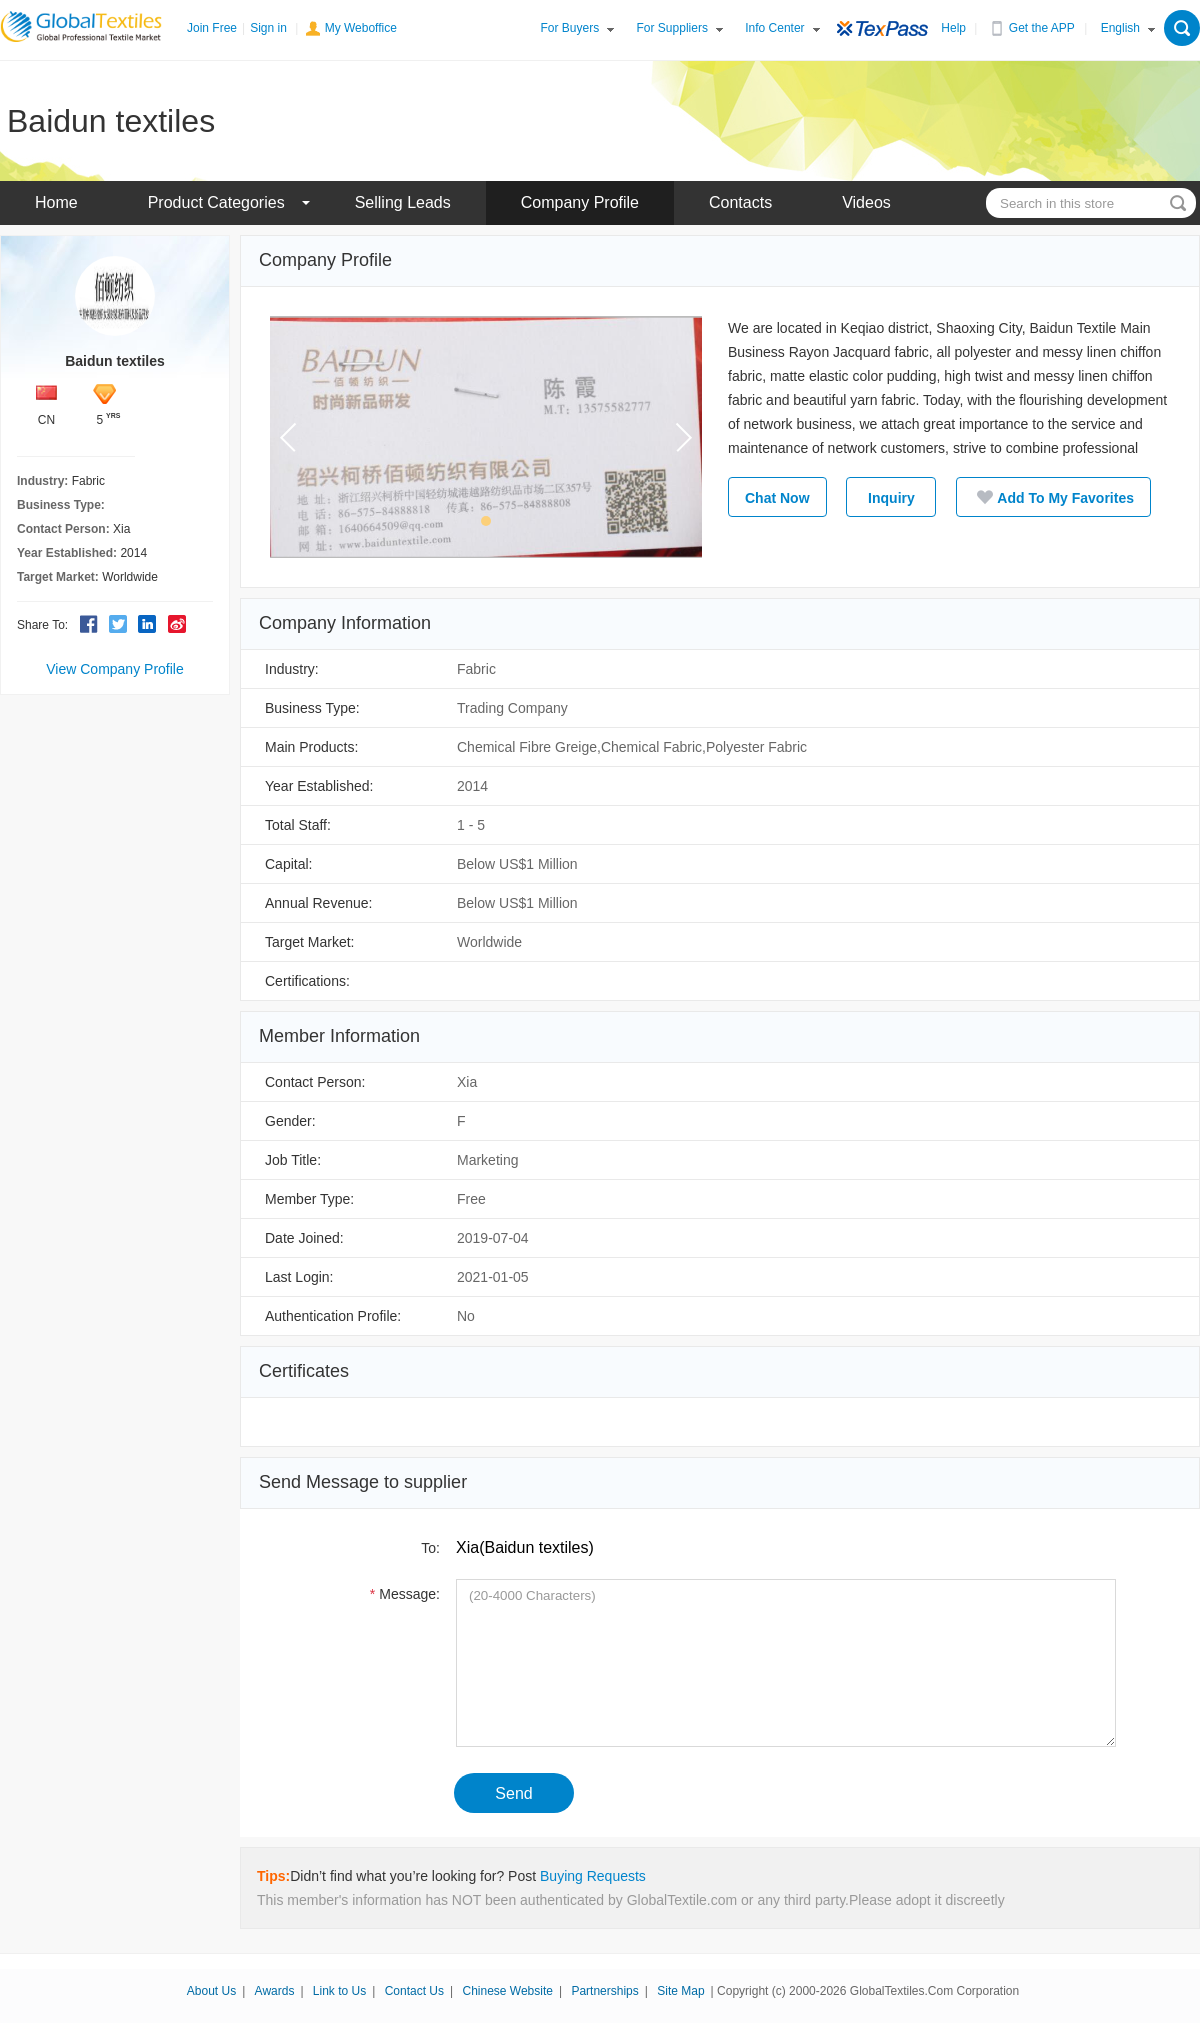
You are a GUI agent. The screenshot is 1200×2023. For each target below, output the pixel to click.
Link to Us (339, 1991)
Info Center (774, 28)
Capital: (288, 864)
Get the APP (1042, 28)
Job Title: (293, 1160)
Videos (866, 202)
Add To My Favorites (1053, 497)
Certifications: (307, 981)
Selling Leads (403, 202)
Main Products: (311, 747)
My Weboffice (361, 28)
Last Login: (299, 1277)
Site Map (680, 1991)
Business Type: (312, 708)
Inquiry (891, 498)
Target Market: (309, 942)
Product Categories (216, 202)
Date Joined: (304, 1238)
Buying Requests (593, 1876)
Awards (275, 1991)
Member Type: (309, 1199)
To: (426, 1548)
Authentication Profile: (333, 1316)
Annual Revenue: (318, 903)
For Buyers (570, 28)
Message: (403, 1594)
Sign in (268, 28)
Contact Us (414, 1991)
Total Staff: (298, 825)
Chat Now (777, 498)
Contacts (740, 202)
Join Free (212, 28)
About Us (211, 1991)
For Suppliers (672, 28)
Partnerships (604, 1991)
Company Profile (580, 202)
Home (56, 202)
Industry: (292, 669)
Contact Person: (315, 1082)
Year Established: (319, 786)
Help (953, 28)
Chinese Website (507, 1991)
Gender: (290, 1121)
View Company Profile (114, 669)
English (1120, 28)
